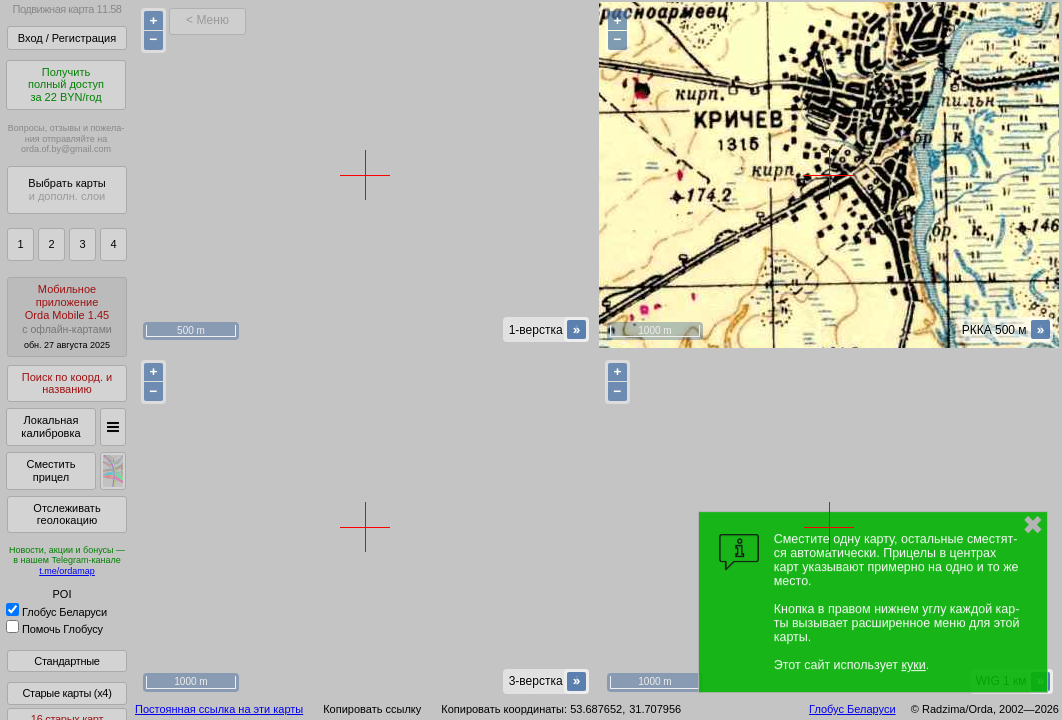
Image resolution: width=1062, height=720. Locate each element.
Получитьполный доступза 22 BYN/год (66, 84)
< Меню (207, 20)
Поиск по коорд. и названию (67, 383)
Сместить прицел (50, 470)
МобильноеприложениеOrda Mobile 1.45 (67, 316)
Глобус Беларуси (56, 612)
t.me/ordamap (67, 571)
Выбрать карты (66, 189)
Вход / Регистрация (67, 38)
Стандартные (66, 661)
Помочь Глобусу (54, 629)
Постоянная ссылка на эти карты (219, 709)
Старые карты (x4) (66, 693)
